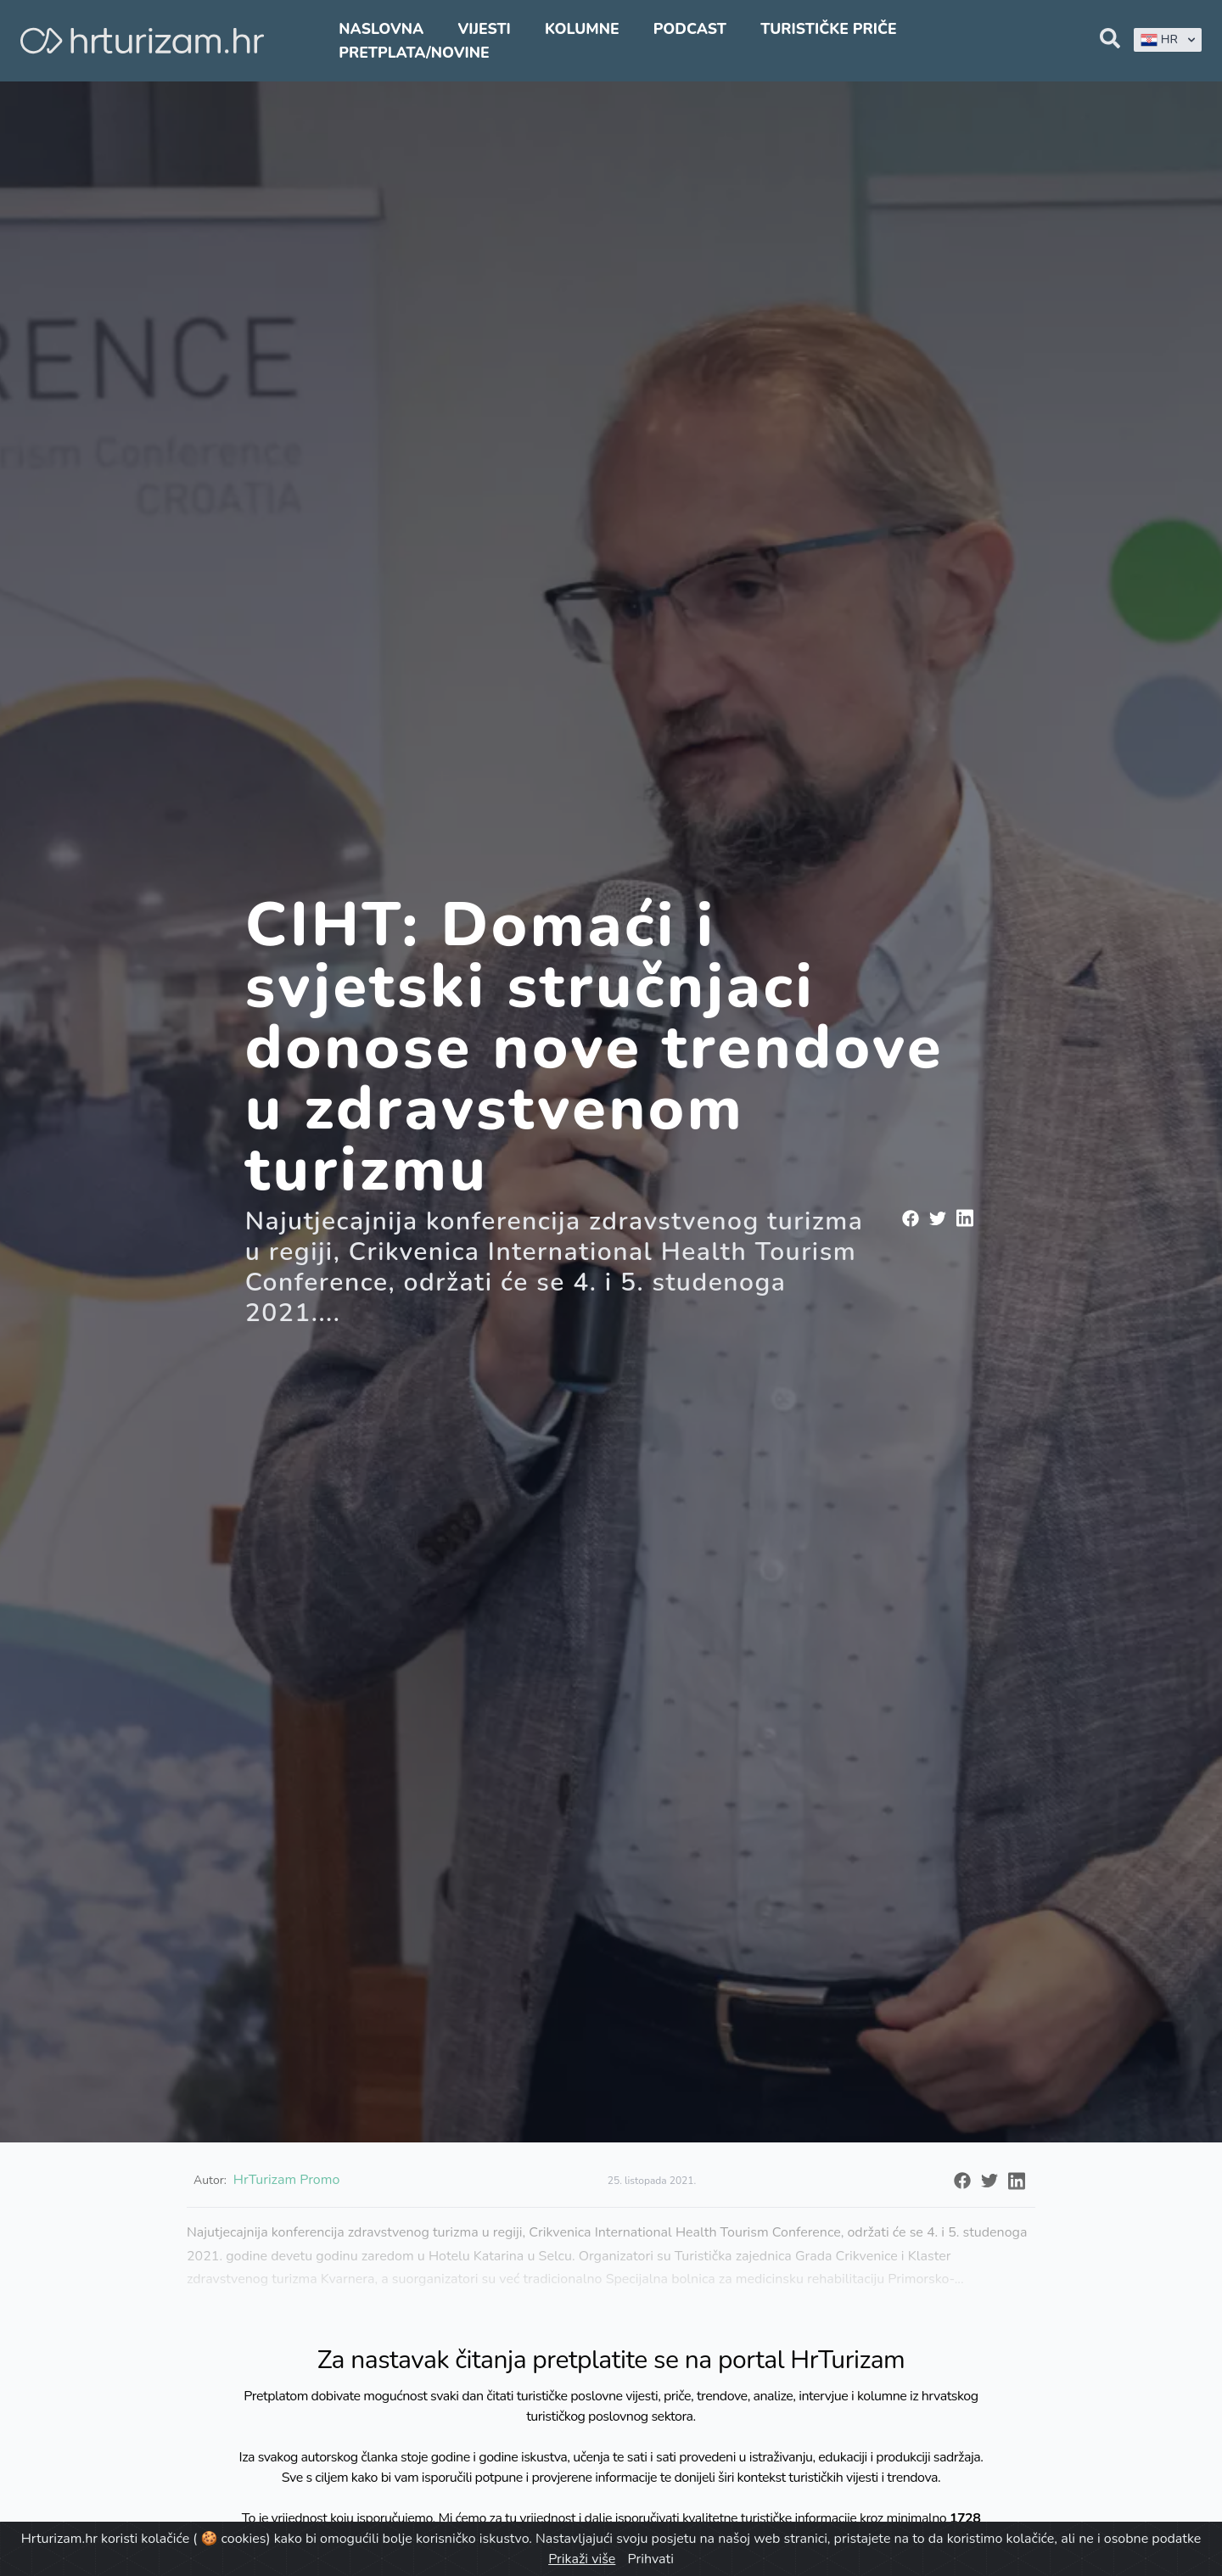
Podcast (689, 29)
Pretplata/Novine (414, 52)
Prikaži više (581, 2559)
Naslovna (381, 29)
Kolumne (582, 29)
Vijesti (483, 29)
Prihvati (650, 2559)
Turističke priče (828, 29)
